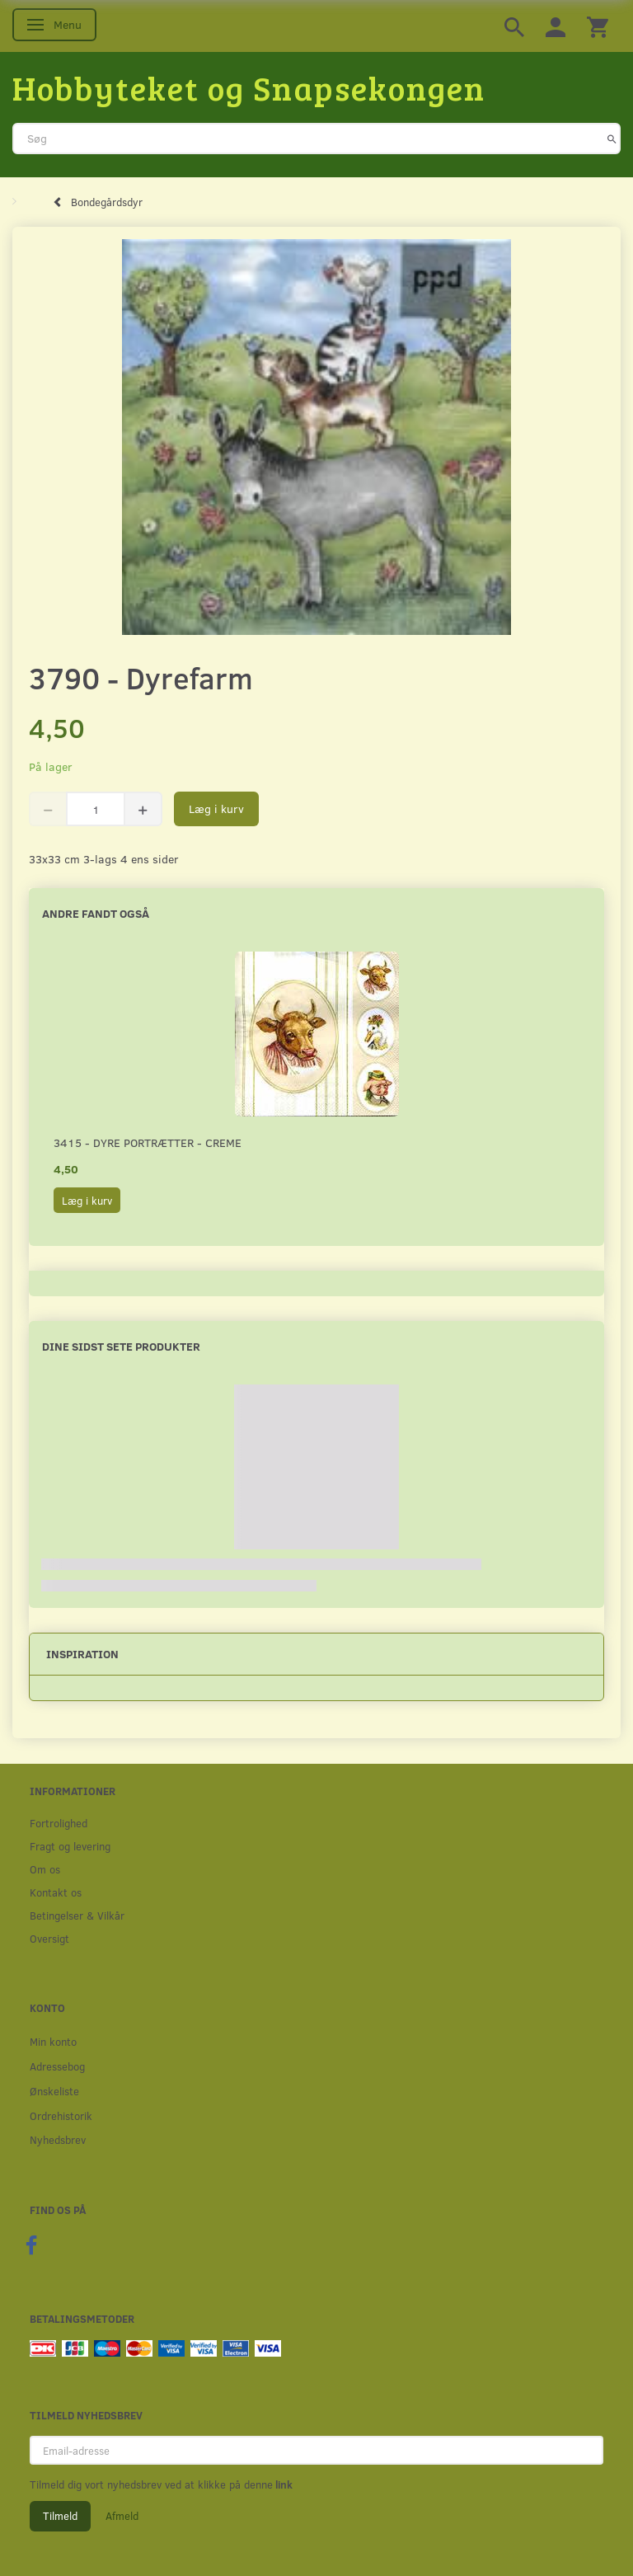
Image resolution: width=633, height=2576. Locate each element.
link (283, 2484)
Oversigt (49, 1938)
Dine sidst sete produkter (121, 1346)
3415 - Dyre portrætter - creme (147, 1142)
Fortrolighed (58, 1823)
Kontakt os (56, 1892)
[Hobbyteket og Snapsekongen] (248, 87)
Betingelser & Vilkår (77, 1915)
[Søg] (612, 138)
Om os (45, 1869)
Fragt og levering (70, 1846)
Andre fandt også (95, 913)
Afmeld (122, 2515)
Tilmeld (60, 2515)
